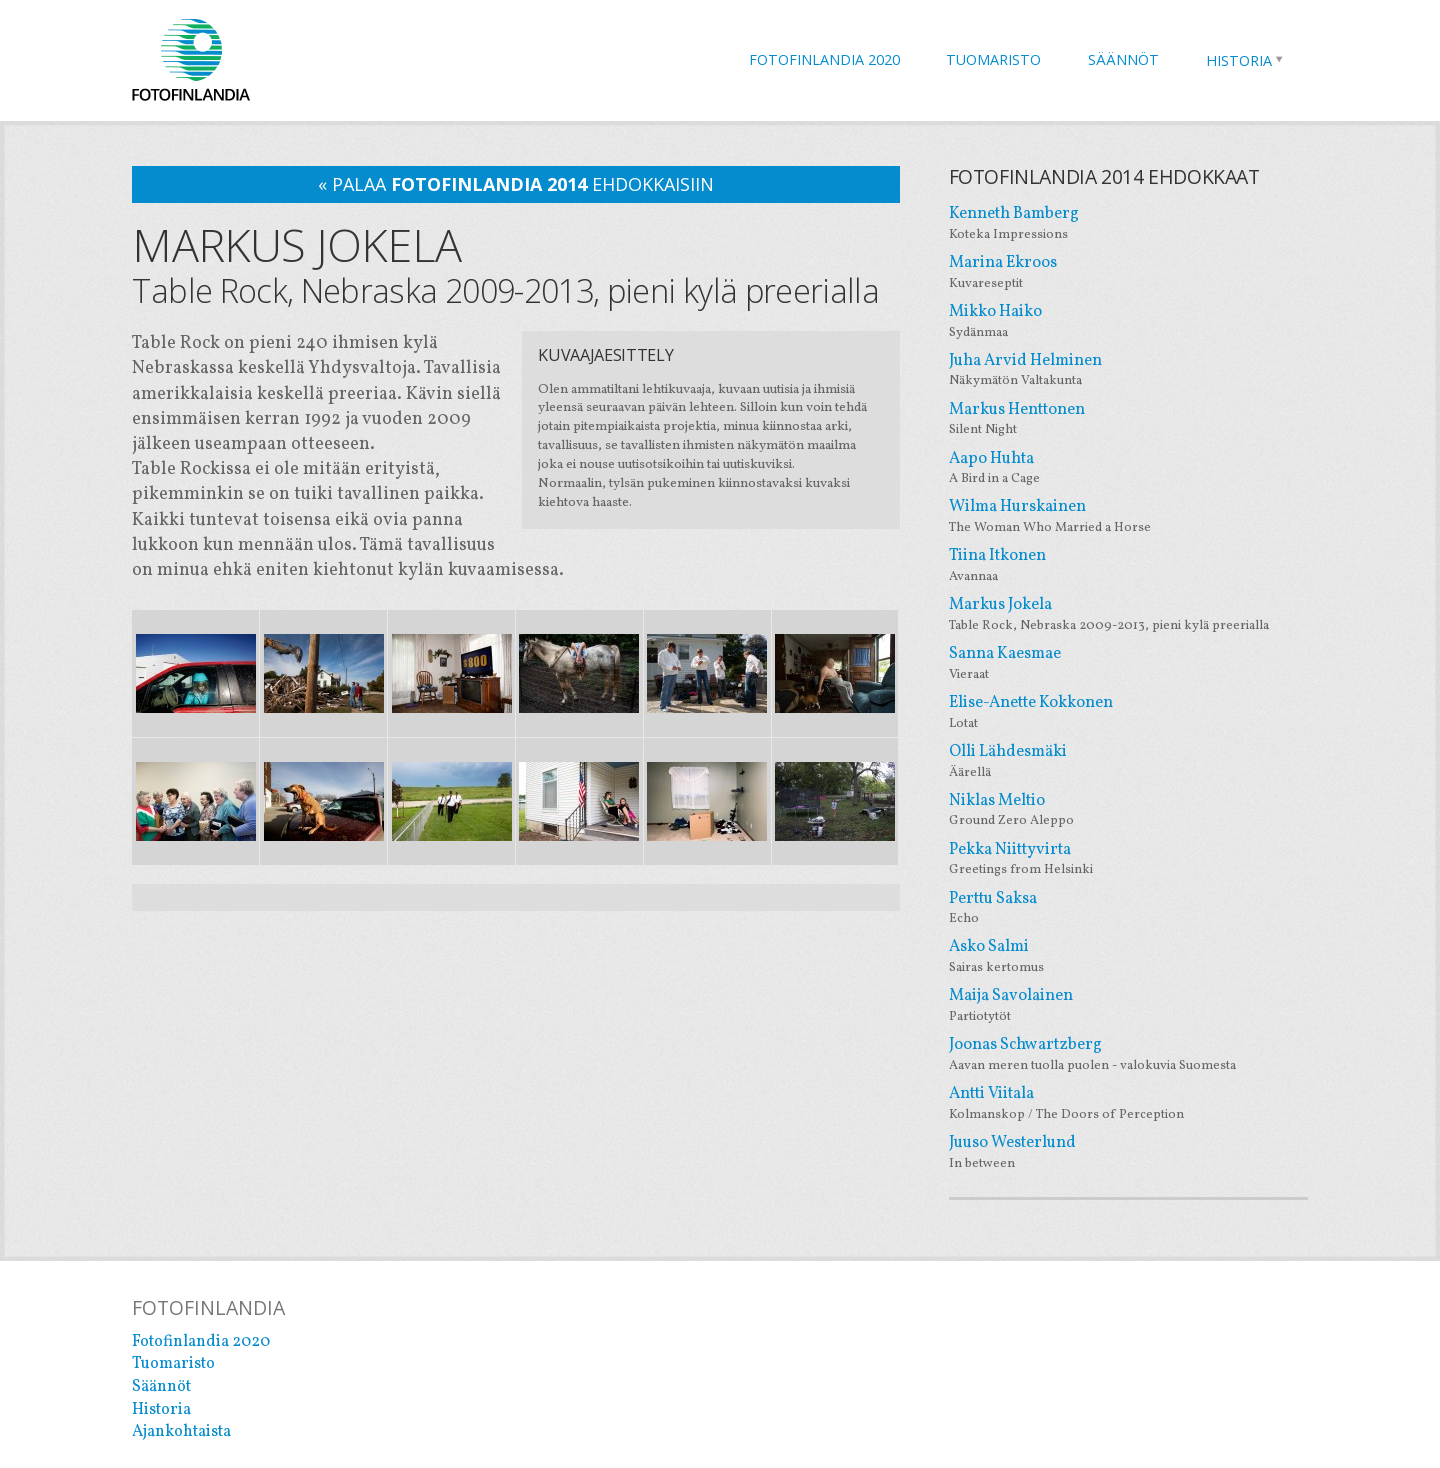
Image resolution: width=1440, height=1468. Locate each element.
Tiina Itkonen (1128, 565)
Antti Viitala (1128, 1103)
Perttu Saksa (1128, 908)
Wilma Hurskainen (1128, 516)
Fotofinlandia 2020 (824, 59)
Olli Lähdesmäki (1128, 761)
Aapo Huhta (1128, 468)
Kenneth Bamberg (1128, 223)
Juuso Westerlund (1128, 1152)
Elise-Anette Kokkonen (1128, 712)
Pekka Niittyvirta (1128, 859)
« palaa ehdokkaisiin (516, 184)
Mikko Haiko (1128, 321)
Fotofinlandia (191, 59)
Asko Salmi (1128, 956)
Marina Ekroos (1128, 272)
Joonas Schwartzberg (1128, 1054)
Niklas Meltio (1128, 810)
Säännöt (1123, 59)
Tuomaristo (993, 59)
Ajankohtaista (181, 1432)
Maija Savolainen (1128, 1005)
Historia (1239, 60)
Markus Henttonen (1128, 419)
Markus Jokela (1128, 614)
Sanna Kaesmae (1128, 663)
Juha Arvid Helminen (1128, 370)
